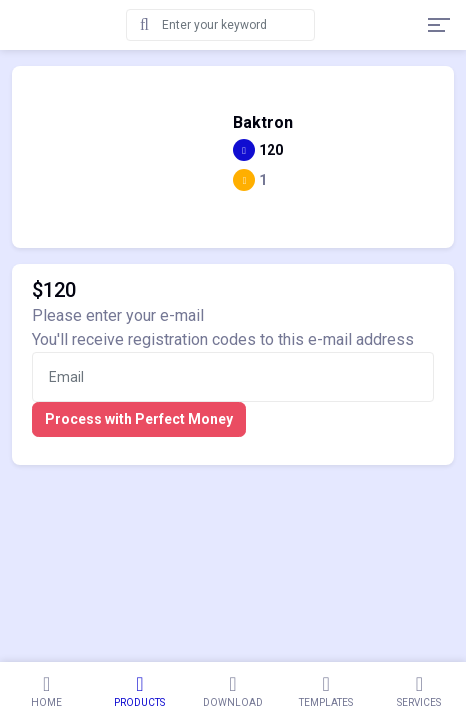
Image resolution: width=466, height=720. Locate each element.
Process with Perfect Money (139, 419)
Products (139, 691)
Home (46, 691)
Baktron (263, 123)
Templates (326, 691)
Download (232, 691)
